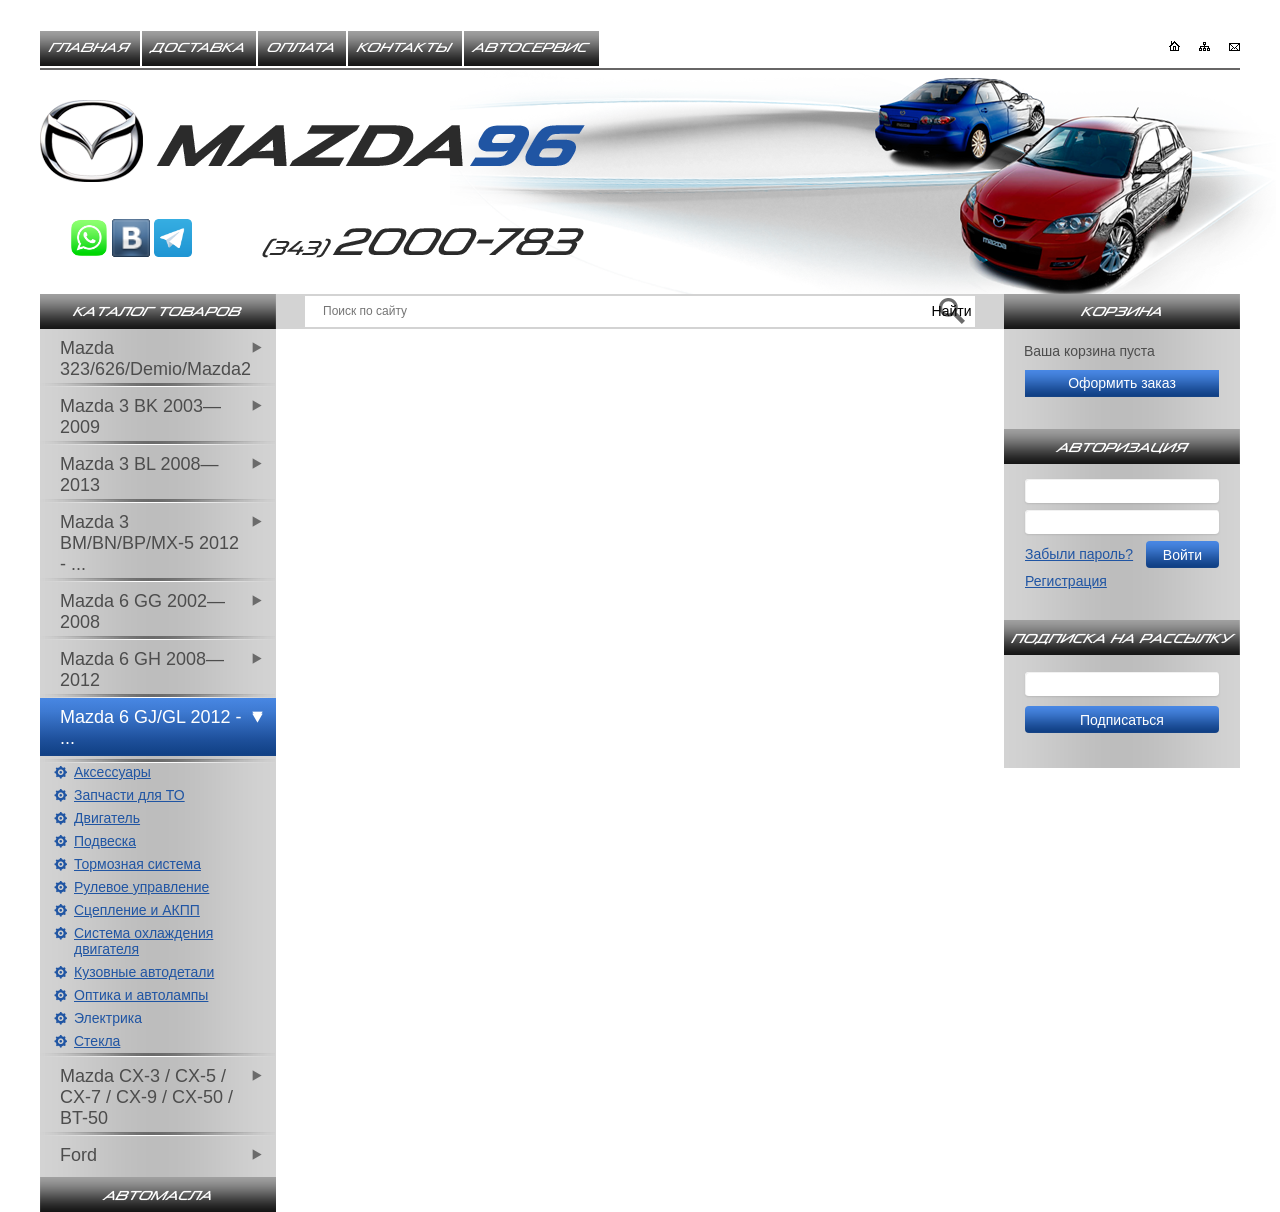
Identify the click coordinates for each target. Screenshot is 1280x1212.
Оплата (302, 48)
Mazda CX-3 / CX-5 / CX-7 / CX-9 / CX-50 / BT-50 (146, 1097)
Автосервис (531, 48)
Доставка (199, 48)
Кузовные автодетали (144, 972)
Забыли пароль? (1079, 554)
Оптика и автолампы (141, 995)
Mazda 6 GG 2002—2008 (142, 611)
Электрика (108, 1018)
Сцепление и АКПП (137, 910)
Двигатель (107, 818)
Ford (78, 1155)
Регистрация (1066, 581)
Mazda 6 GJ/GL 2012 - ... (150, 727)
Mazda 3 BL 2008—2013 (139, 474)
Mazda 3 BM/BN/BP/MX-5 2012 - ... (149, 543)
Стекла (97, 1041)
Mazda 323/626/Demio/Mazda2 (155, 358)
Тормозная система (137, 864)
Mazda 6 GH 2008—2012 (142, 669)
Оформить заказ (1122, 383)
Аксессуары (112, 772)
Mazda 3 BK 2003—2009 (140, 416)
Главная (90, 48)
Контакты (405, 48)
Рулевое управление (141, 887)
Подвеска (105, 841)
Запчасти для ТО (129, 795)
